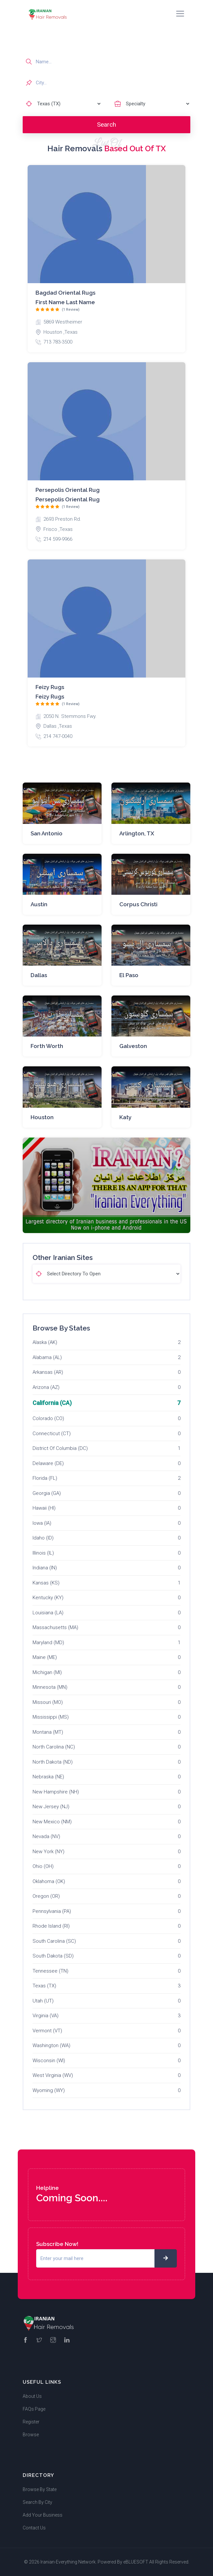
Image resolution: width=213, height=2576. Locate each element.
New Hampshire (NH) (56, 1792)
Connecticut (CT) (52, 1433)
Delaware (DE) (48, 1463)
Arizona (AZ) (46, 1387)
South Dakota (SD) (53, 1956)
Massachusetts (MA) (55, 1627)
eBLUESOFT (135, 2562)
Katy (125, 1117)
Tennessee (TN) (50, 1971)
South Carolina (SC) (54, 1941)
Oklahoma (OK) (49, 1881)
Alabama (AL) (47, 1357)
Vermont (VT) (47, 2031)
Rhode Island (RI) (51, 1926)
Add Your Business (42, 2515)
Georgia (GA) (47, 1493)
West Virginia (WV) (53, 2075)
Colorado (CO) (48, 1418)
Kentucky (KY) (48, 1598)
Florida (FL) (45, 1478)
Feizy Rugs (50, 687)
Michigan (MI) (47, 1672)
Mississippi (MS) (51, 1717)
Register (31, 2421)
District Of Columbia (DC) (60, 1448)
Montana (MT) (48, 1732)
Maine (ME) (45, 1657)
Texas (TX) (44, 1986)
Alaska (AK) (45, 1342)
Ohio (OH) (43, 1866)
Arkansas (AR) (48, 1372)
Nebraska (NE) (48, 1777)
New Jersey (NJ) (51, 1807)
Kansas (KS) (46, 1583)
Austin (39, 904)
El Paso (128, 975)
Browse (31, 2434)
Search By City (37, 2502)
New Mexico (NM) (52, 1822)
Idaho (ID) (43, 1538)
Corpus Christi (138, 904)
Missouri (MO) (48, 1702)
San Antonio (46, 833)
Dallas (39, 975)
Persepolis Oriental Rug (68, 490)
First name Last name (65, 302)
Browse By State (40, 2489)
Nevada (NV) (46, 1836)
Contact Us (34, 2527)
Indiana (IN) (45, 1568)
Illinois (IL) (43, 1553)
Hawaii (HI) (44, 1508)
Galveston (133, 1046)
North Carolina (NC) (54, 1747)
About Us (32, 2396)
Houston (42, 1117)
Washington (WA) (51, 2045)
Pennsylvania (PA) (52, 1911)
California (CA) (52, 1402)
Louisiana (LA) (48, 1613)
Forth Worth (47, 1046)
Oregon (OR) (46, 1896)
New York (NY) (48, 1851)
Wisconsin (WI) (49, 2060)
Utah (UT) (43, 2001)
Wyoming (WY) (49, 2090)
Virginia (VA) (46, 2016)
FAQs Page (34, 2409)
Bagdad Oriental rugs (65, 292)
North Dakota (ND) (53, 1762)
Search (106, 124)
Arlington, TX (136, 833)
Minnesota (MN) (50, 1687)
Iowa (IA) (42, 1523)
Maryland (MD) (48, 1642)
